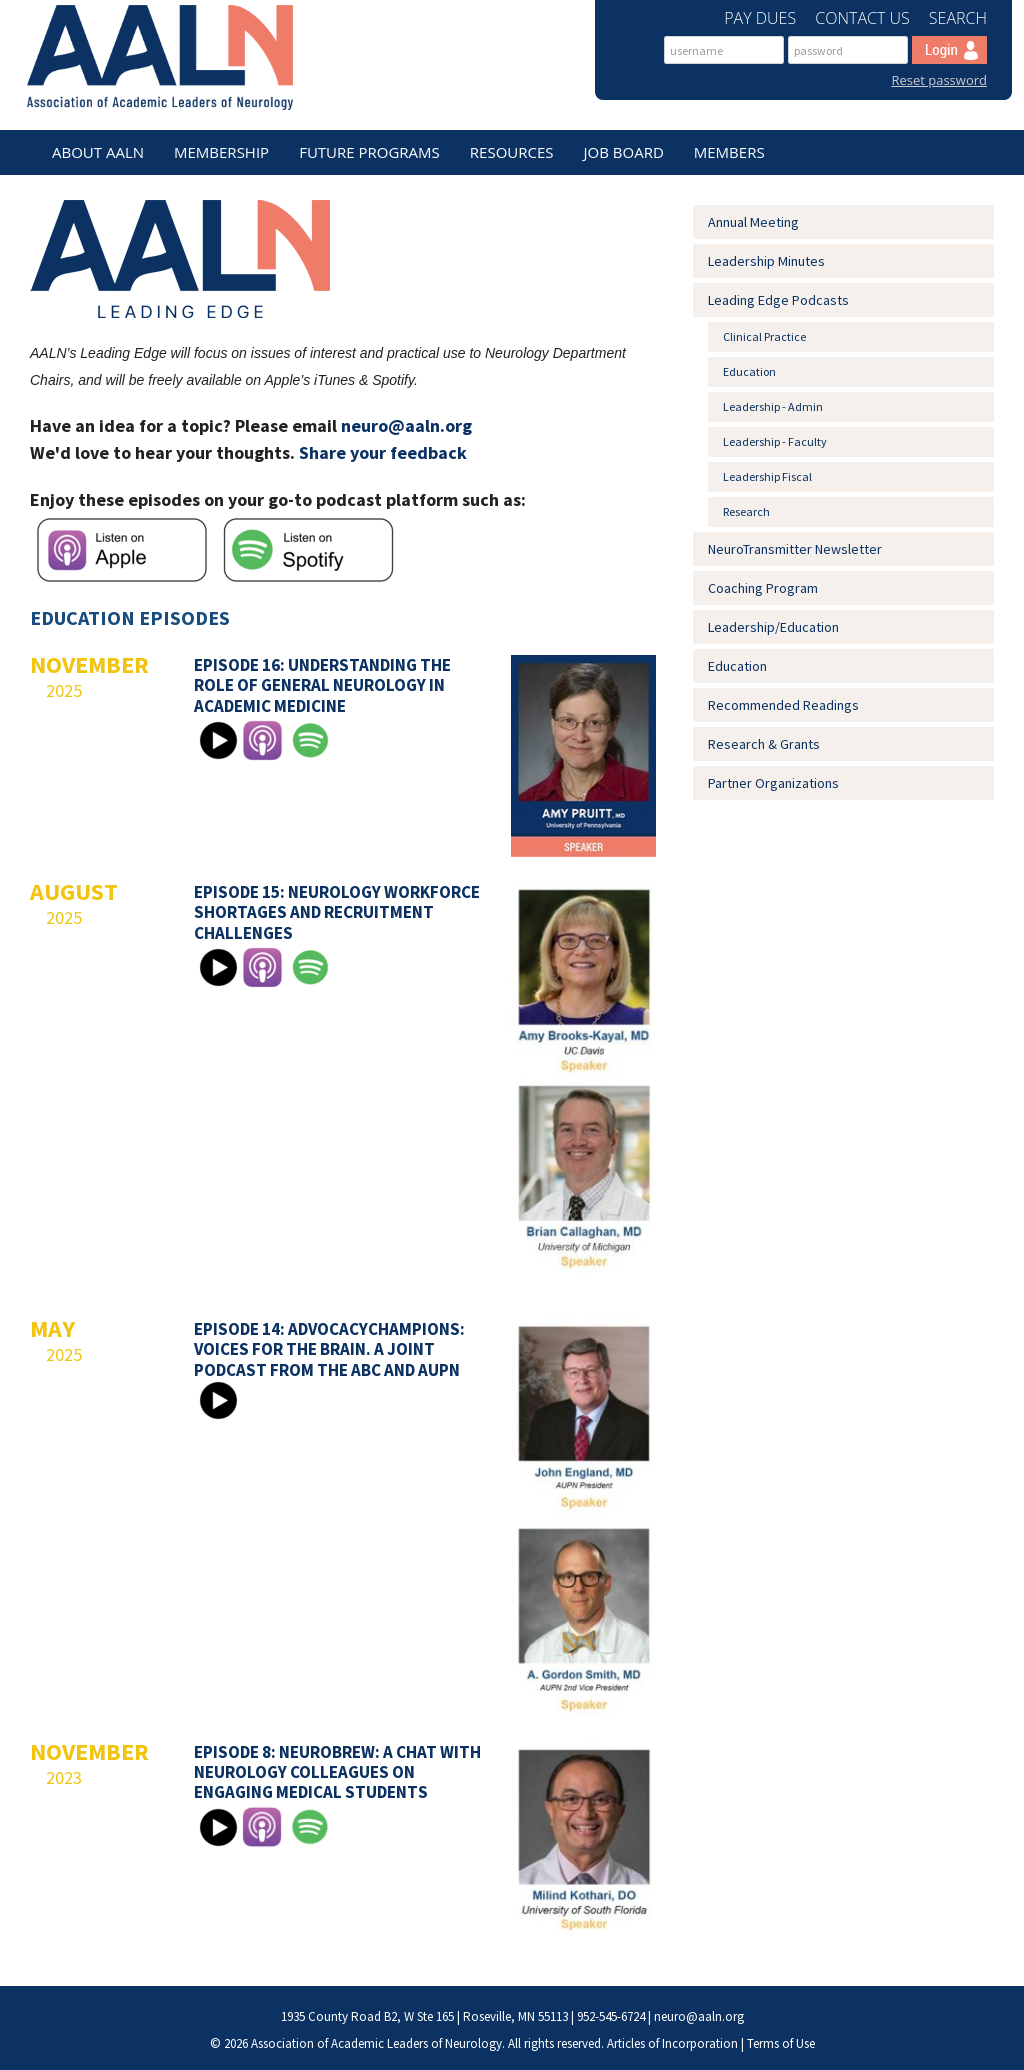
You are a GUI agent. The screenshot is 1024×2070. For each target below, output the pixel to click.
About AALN (98, 152)
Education (749, 371)
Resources (512, 152)
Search (958, 18)
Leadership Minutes (766, 261)
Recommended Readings (783, 705)
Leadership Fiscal (767, 476)
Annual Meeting (753, 222)
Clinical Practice (764, 336)
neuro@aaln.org (406, 425)
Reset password (939, 80)
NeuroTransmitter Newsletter (795, 549)
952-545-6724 (611, 2016)
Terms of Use (781, 2043)
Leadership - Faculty (775, 441)
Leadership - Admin (773, 406)
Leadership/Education (773, 627)
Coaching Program (763, 588)
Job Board (624, 152)
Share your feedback (383, 452)
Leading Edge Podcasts (778, 300)
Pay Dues (762, 18)
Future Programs (369, 152)
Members (729, 152)
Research (746, 511)
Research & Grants (764, 744)
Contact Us (864, 18)
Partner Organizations (773, 783)
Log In (949, 50)
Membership (221, 152)
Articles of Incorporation (672, 2043)
